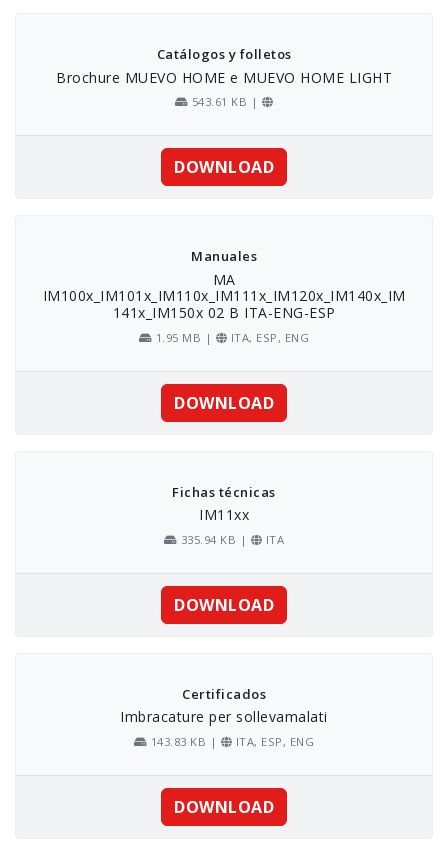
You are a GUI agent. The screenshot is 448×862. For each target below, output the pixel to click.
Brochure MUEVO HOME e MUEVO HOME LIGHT (224, 77)
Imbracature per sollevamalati (224, 716)
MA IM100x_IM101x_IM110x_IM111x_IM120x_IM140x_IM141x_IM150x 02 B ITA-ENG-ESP (224, 296)
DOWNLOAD (224, 167)
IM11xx (224, 514)
